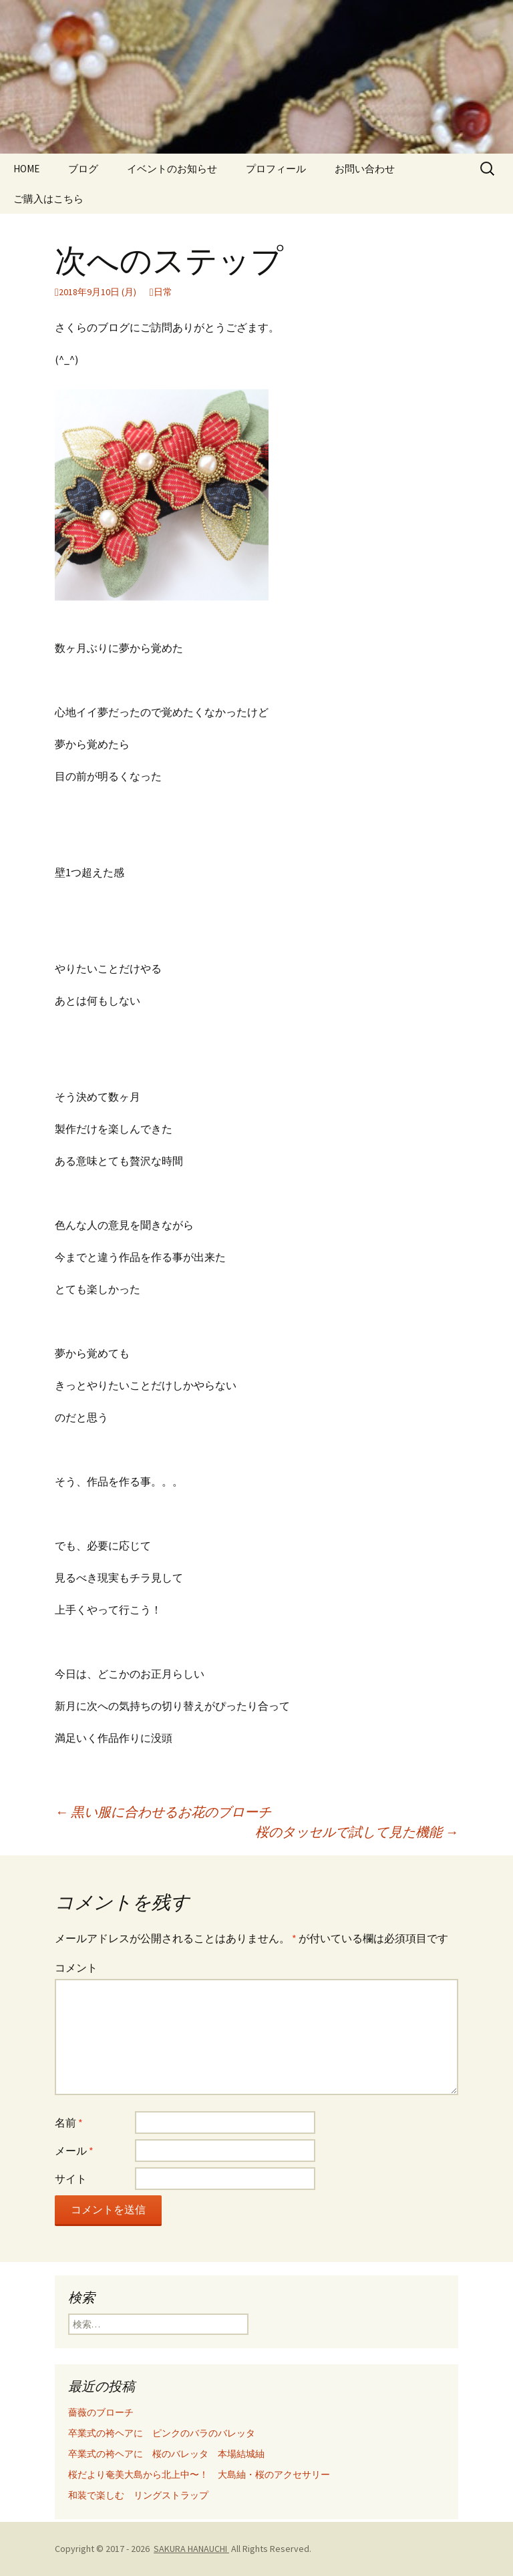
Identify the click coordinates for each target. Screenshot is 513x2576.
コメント (76, 1967)
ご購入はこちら (48, 198)
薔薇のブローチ (101, 2412)
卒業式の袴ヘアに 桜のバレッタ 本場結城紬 (166, 2454)
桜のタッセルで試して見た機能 (356, 1831)
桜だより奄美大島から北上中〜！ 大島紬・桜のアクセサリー (199, 2474)
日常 (163, 292)
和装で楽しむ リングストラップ (138, 2495)
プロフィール (276, 168)
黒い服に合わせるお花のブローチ (163, 1811)
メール (74, 2150)
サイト (71, 2178)
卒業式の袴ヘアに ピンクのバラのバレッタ (161, 2433)
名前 (69, 2122)
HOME (26, 168)
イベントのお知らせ (172, 168)
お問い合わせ (365, 168)
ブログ (83, 168)
